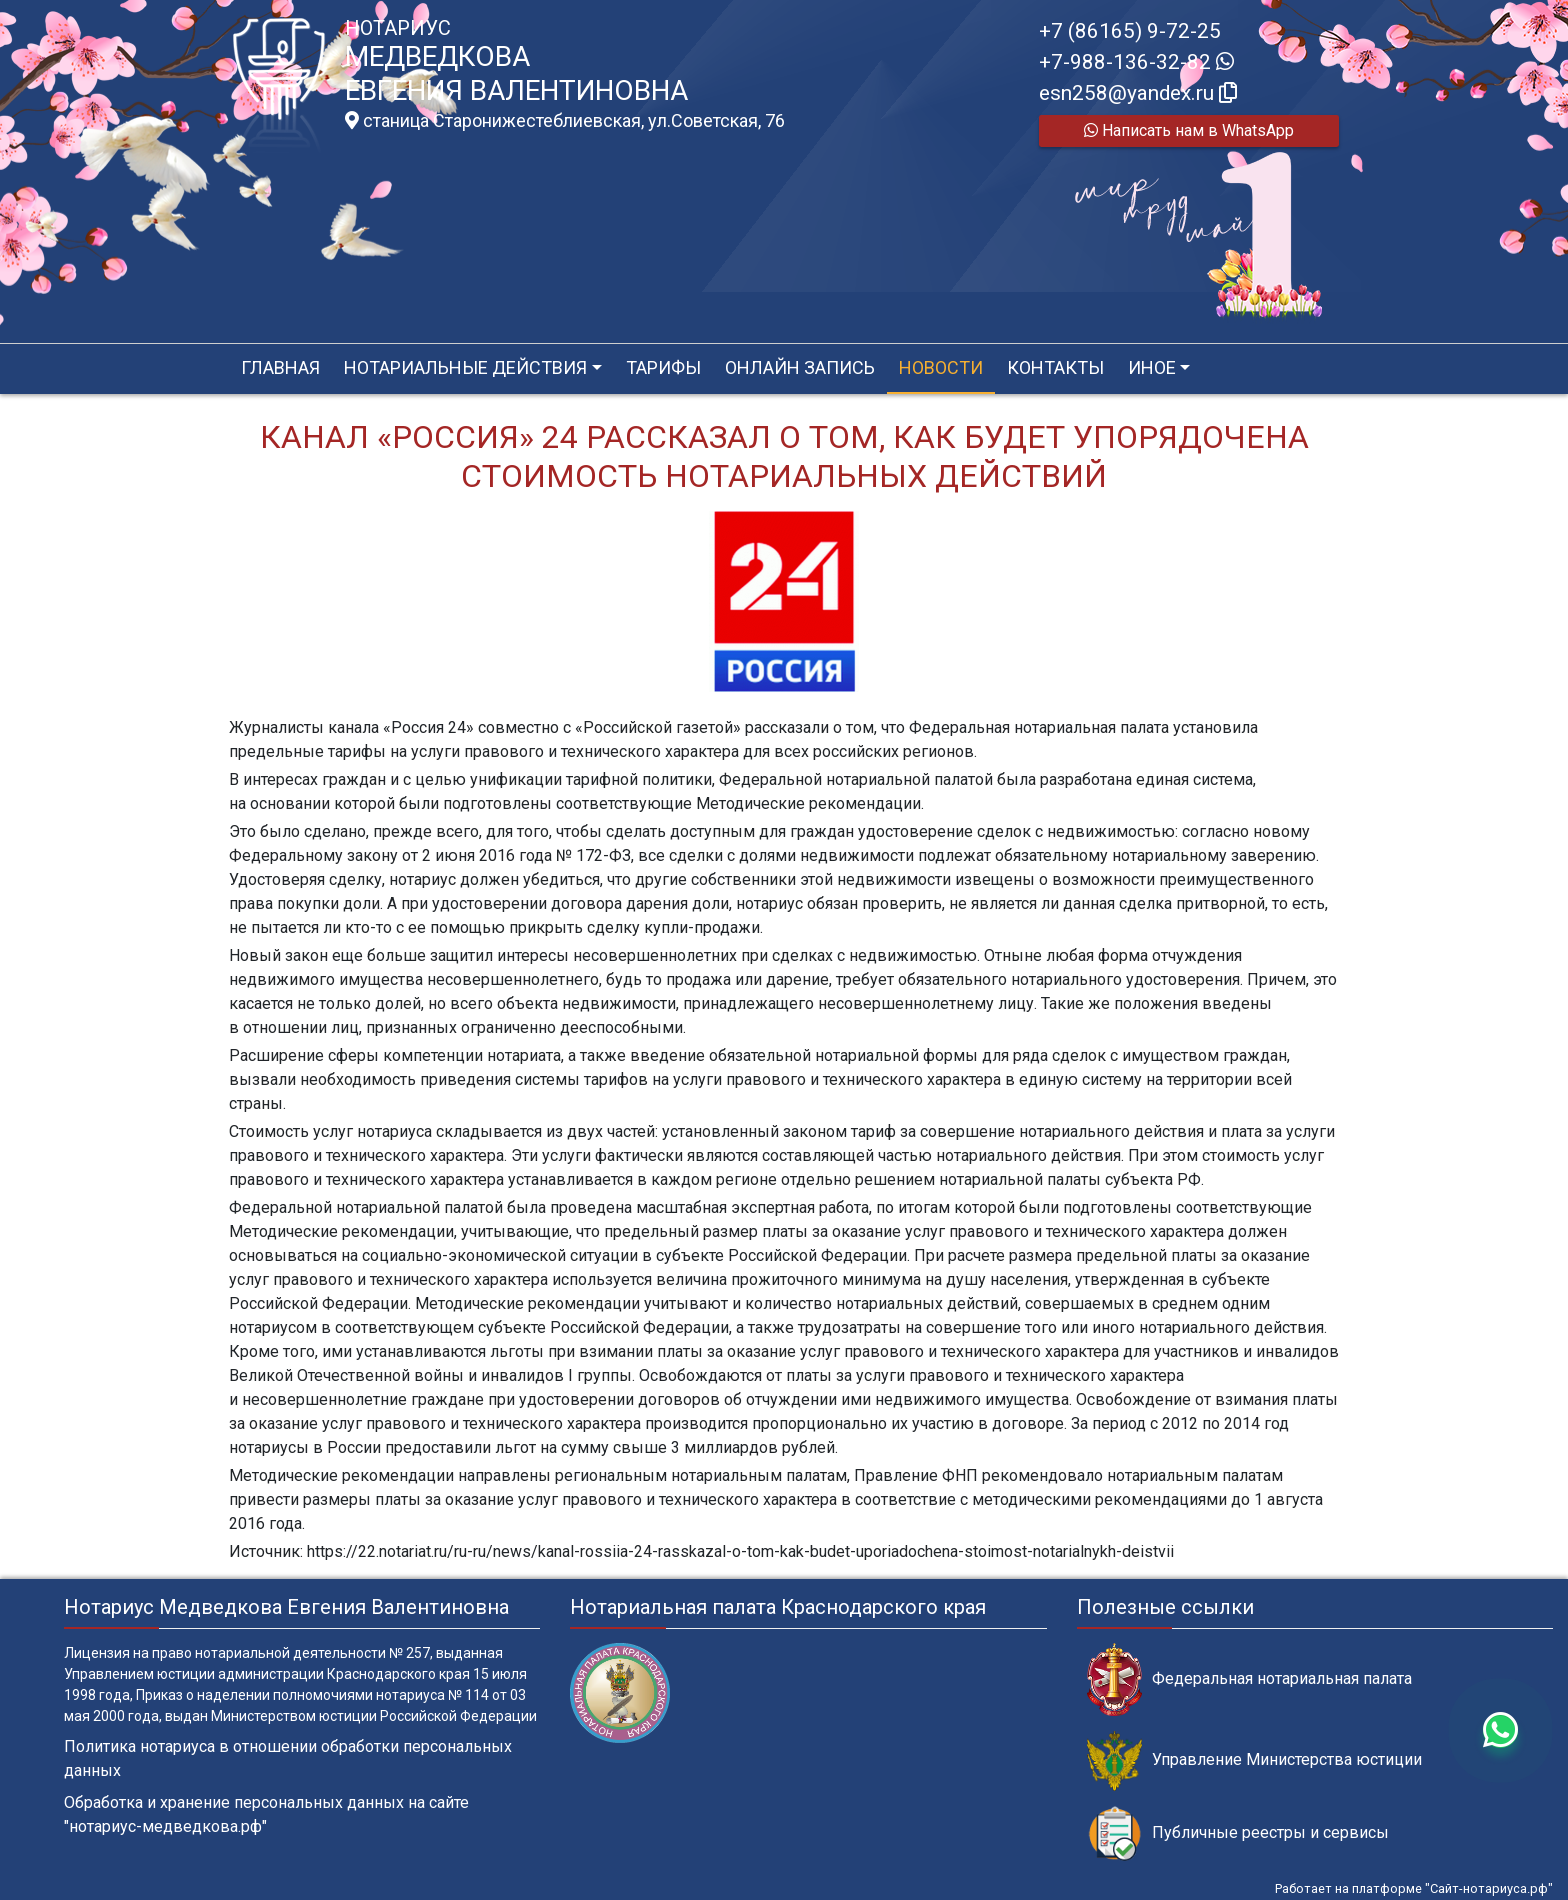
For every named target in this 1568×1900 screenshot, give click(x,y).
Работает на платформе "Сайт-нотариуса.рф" (1414, 1888)
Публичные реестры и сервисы (1238, 1833)
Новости (941, 367)
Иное (1152, 367)
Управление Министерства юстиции (1254, 1760)
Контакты (1055, 367)
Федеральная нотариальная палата (1249, 1679)
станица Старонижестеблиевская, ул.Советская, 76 (565, 121)
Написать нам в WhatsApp (1189, 130)
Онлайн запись (800, 367)
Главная (280, 367)
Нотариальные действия (465, 367)
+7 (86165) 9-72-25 (1130, 31)
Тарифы (663, 367)
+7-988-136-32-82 (1136, 62)
